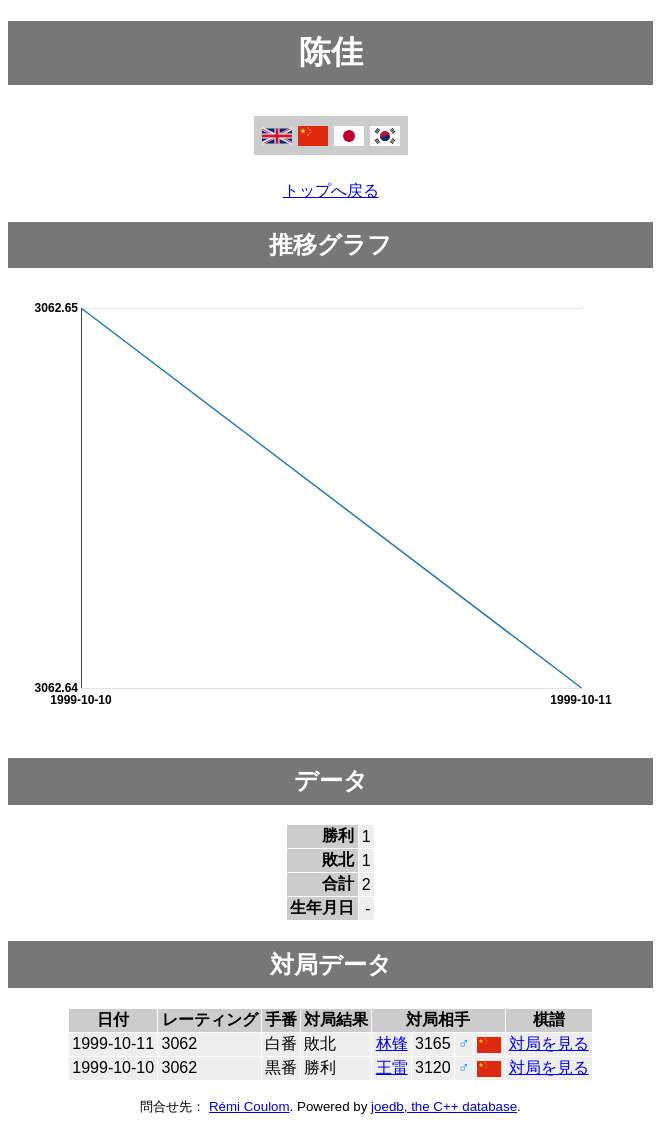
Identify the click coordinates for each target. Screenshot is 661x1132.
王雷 (392, 1067)
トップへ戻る (331, 190)
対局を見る (549, 1043)
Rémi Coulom (249, 1106)
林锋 (392, 1043)
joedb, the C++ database (444, 1106)
